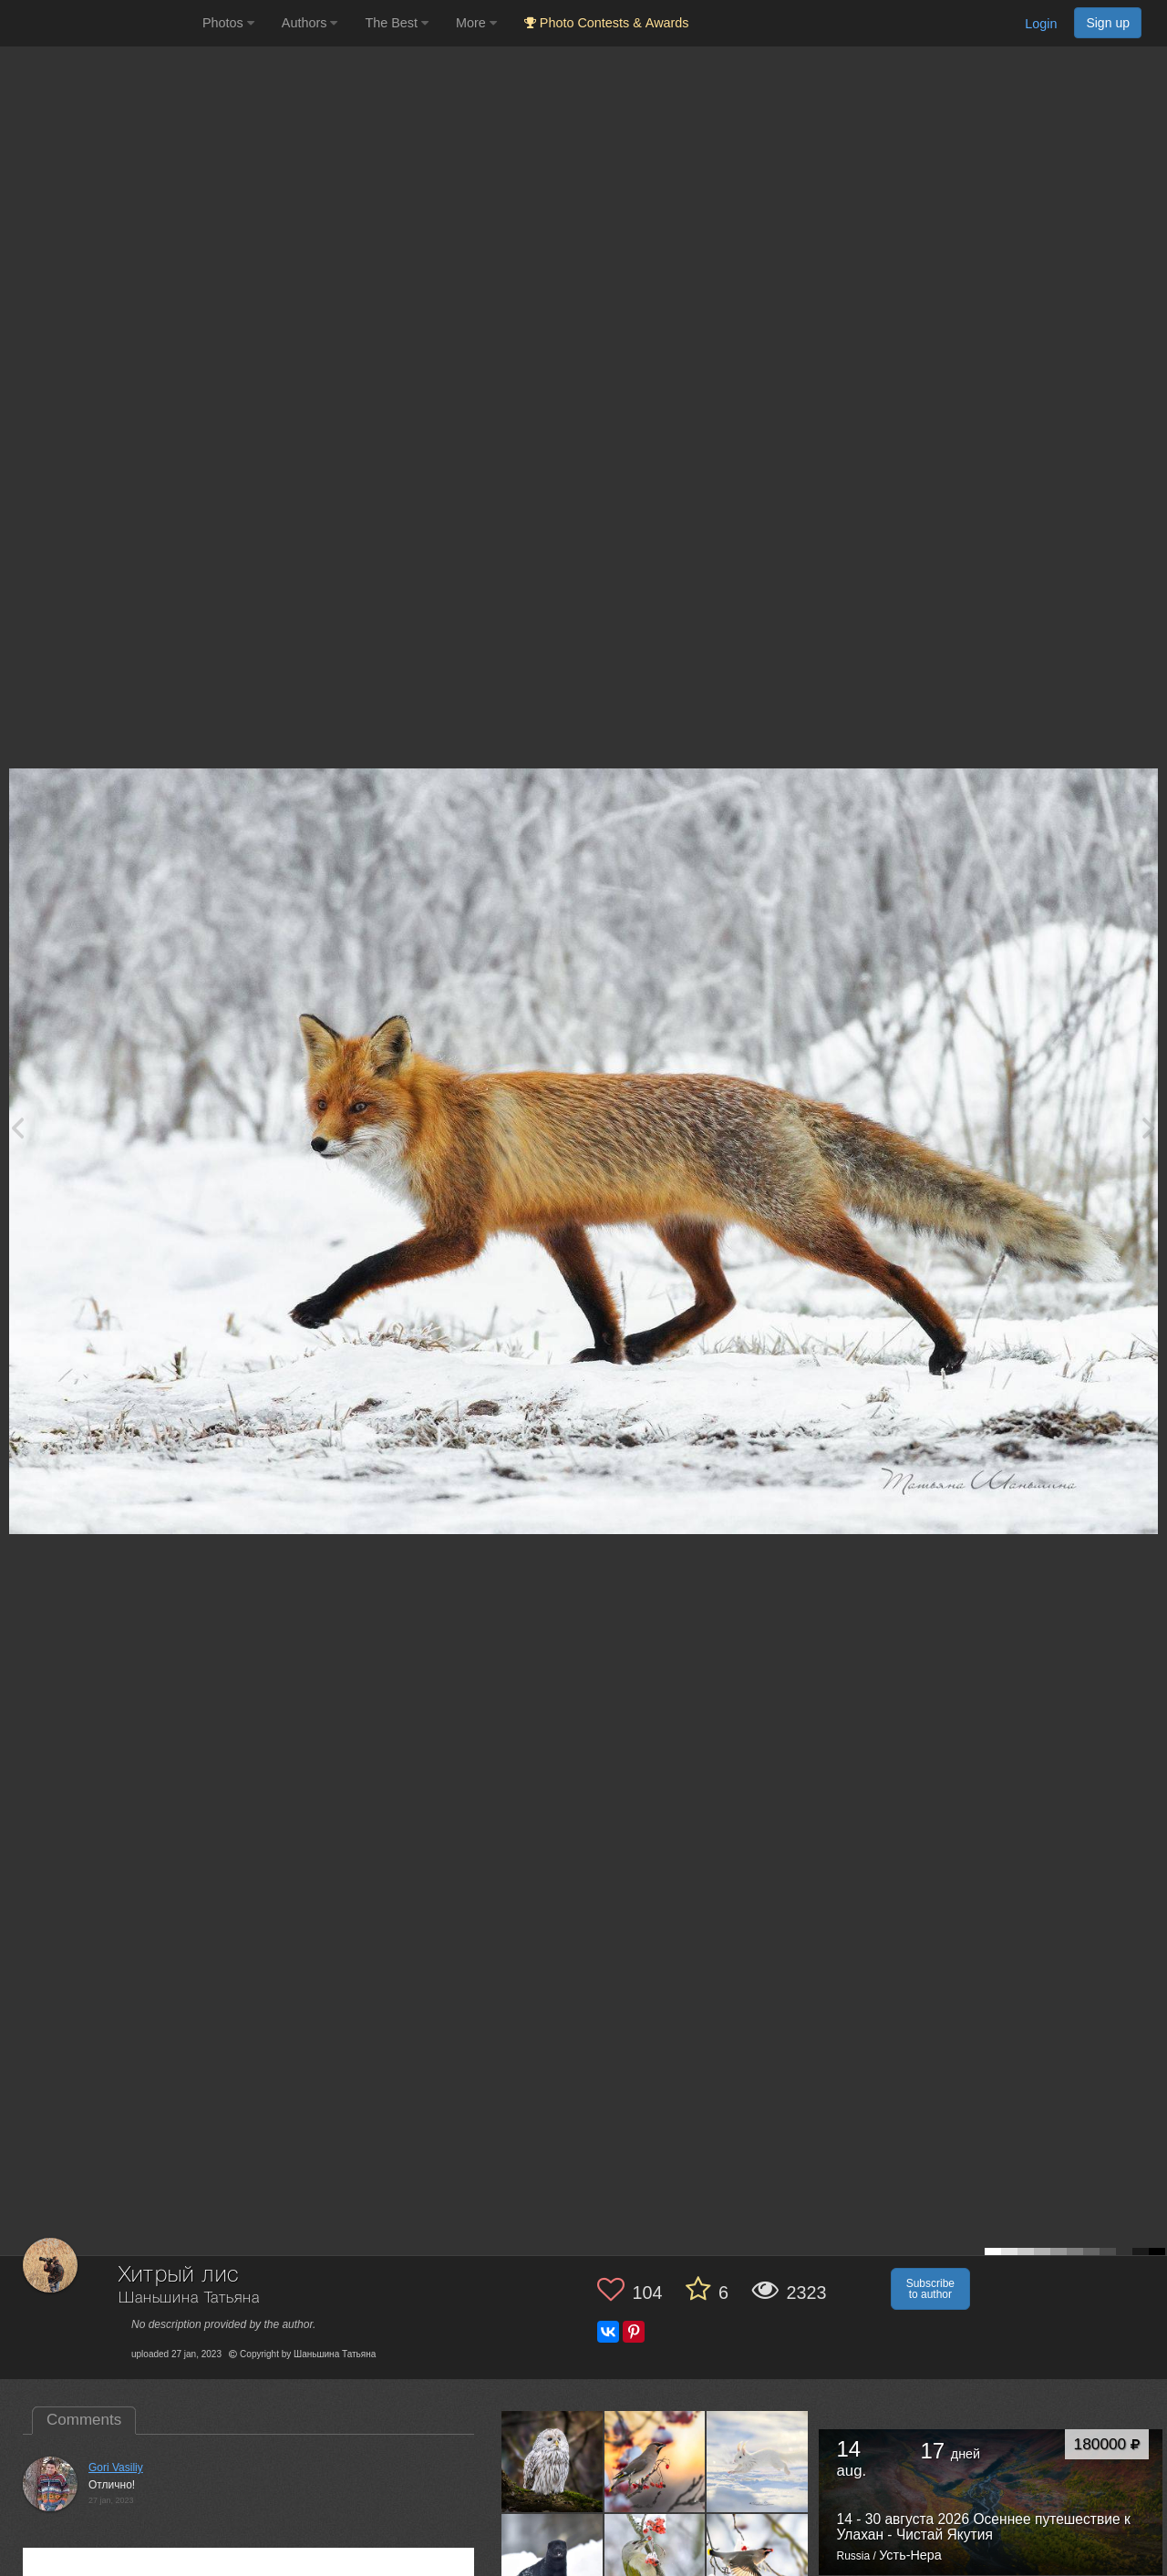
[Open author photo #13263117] (552, 2564)
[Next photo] (1148, 1127)
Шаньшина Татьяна (189, 2298)
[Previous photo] (17, 1127)
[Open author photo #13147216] (655, 2564)
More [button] (476, 22)
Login (1041, 23)
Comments (83, 2419)
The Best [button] (397, 22)
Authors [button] (310, 22)
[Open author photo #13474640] (655, 2461)
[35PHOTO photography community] (99, 23)
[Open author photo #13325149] (758, 2461)
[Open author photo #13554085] (552, 2461)
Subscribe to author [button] (930, 2289)
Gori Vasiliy (115, 2467)
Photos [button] (228, 22)
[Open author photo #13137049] (758, 2564)
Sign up (1108, 22)
